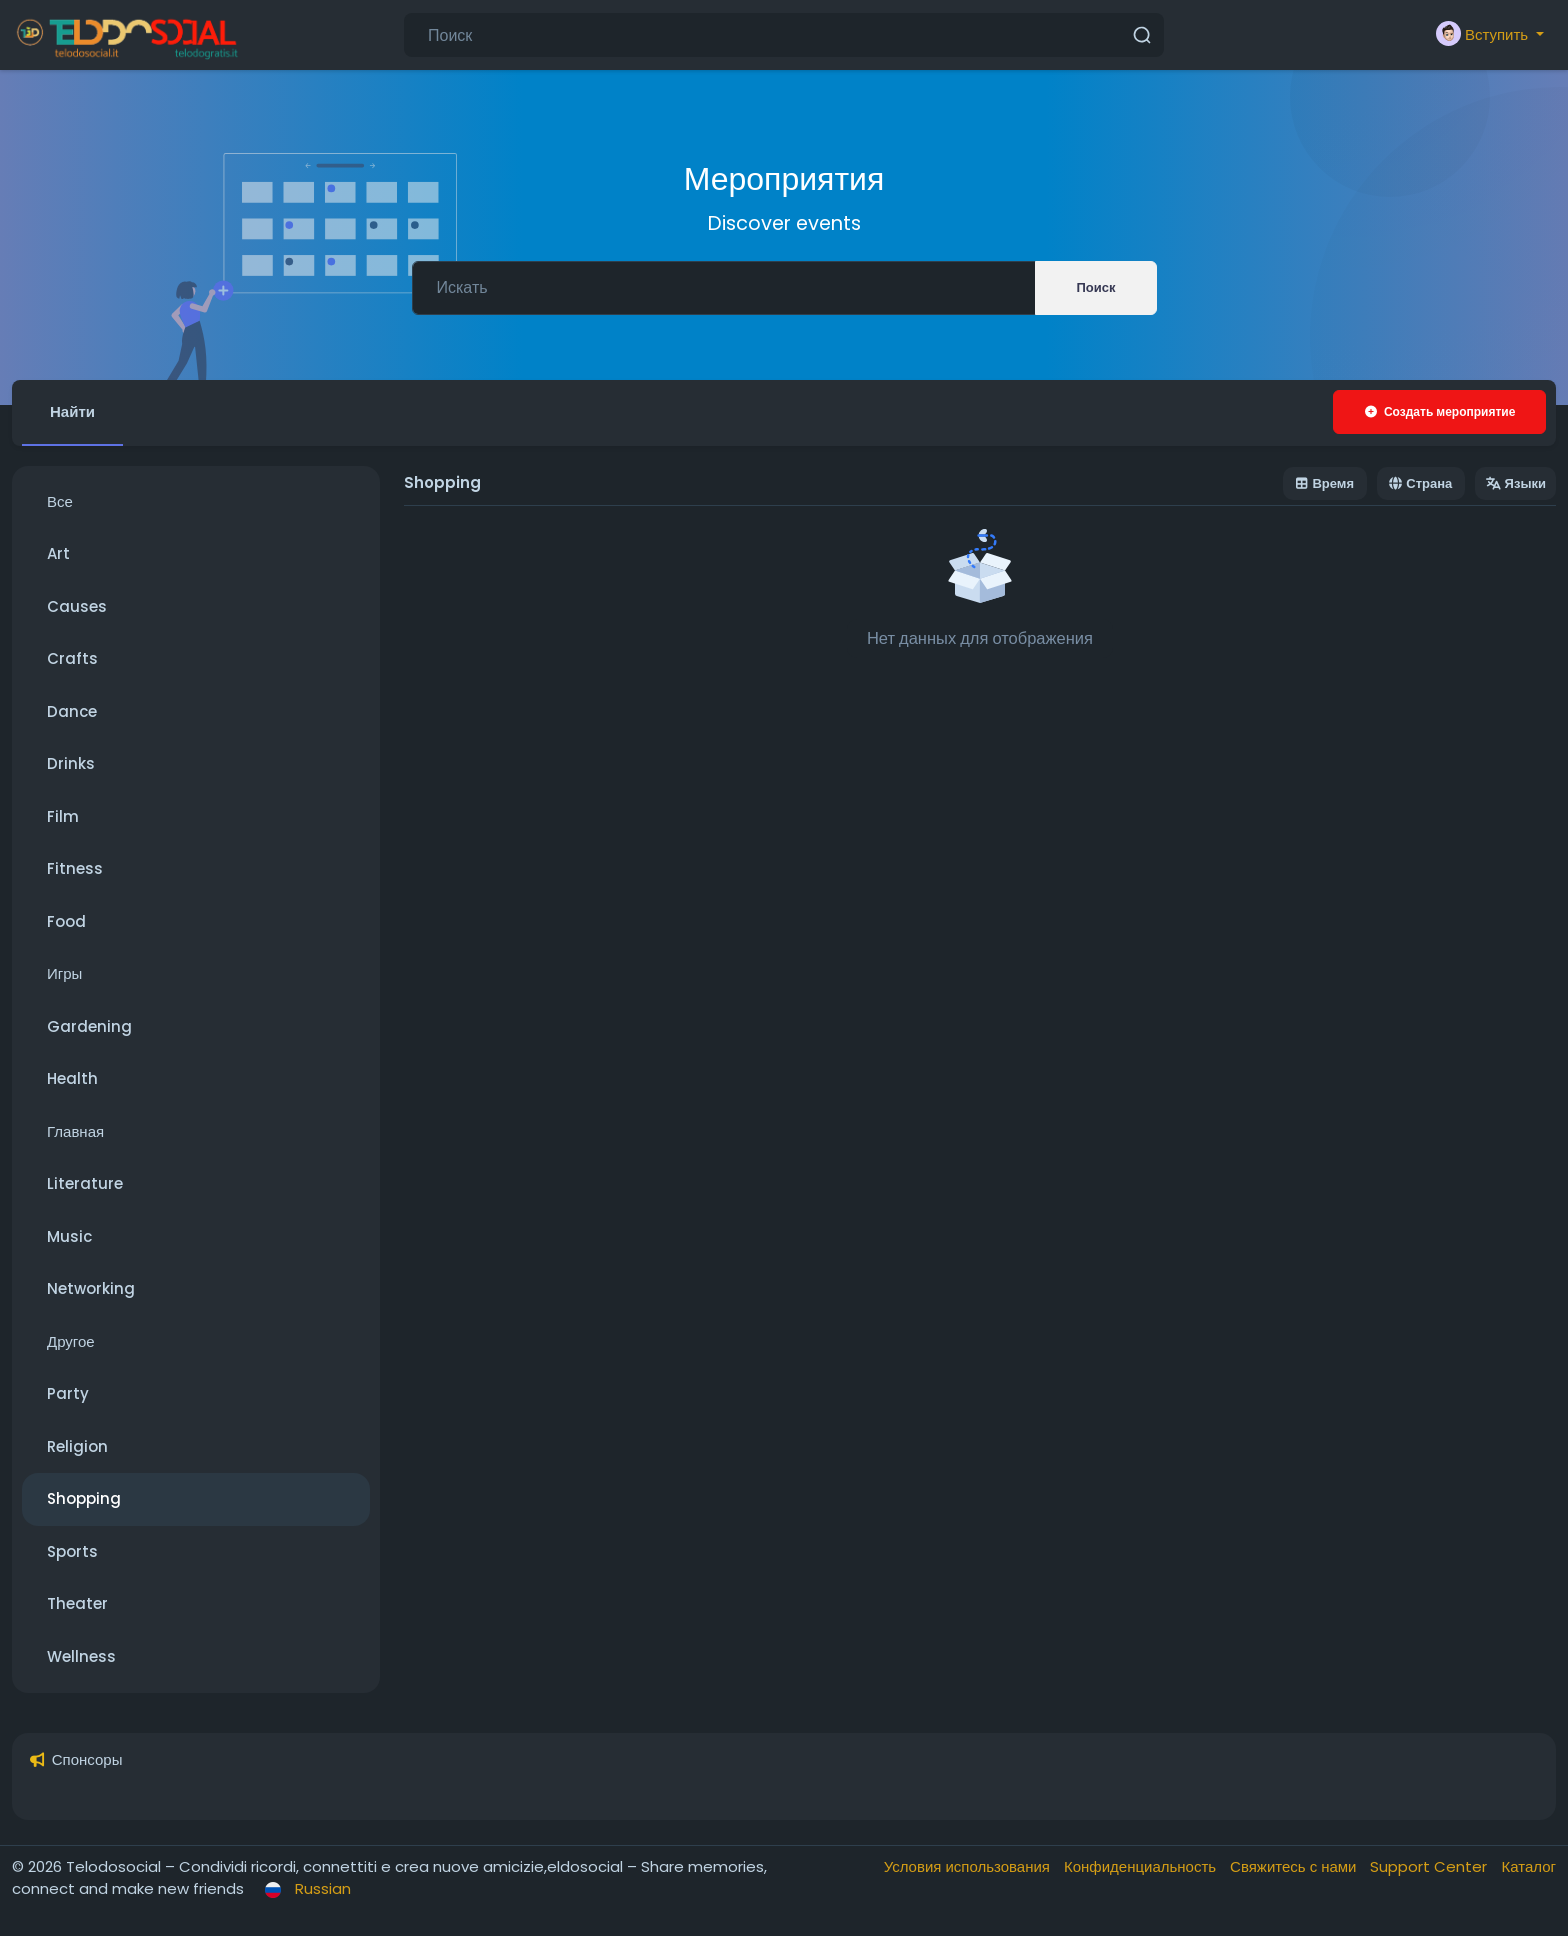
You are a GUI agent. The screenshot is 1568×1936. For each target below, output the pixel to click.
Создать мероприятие (1439, 411)
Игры (64, 973)
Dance (72, 711)
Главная (75, 1131)
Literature (85, 1183)
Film (63, 816)
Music (69, 1236)
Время (1325, 483)
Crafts (72, 658)
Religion (77, 1446)
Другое (71, 1341)
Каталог (1528, 1866)
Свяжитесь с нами (1295, 1866)
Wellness (81, 1656)
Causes (77, 606)
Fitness (75, 868)
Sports (72, 1551)
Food (66, 921)
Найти (72, 411)
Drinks (71, 763)
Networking (91, 1288)
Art (58, 553)
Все (60, 501)
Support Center (1430, 1866)
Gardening (89, 1026)
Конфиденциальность (1142, 1866)
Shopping (84, 1498)
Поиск (1095, 287)
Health (72, 1078)
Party (68, 1393)
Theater (77, 1603)
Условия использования (969, 1866)
